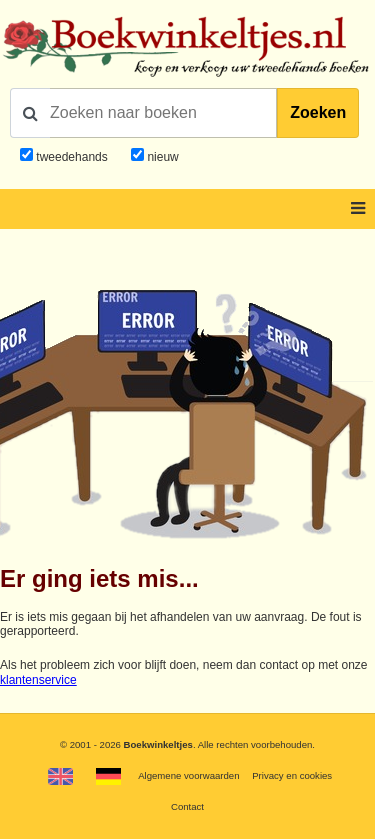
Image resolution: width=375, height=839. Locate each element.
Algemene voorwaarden (188, 775)
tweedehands (71, 157)
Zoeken (318, 112)
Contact (187, 806)
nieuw (161, 157)
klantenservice (38, 680)
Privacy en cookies (292, 775)
